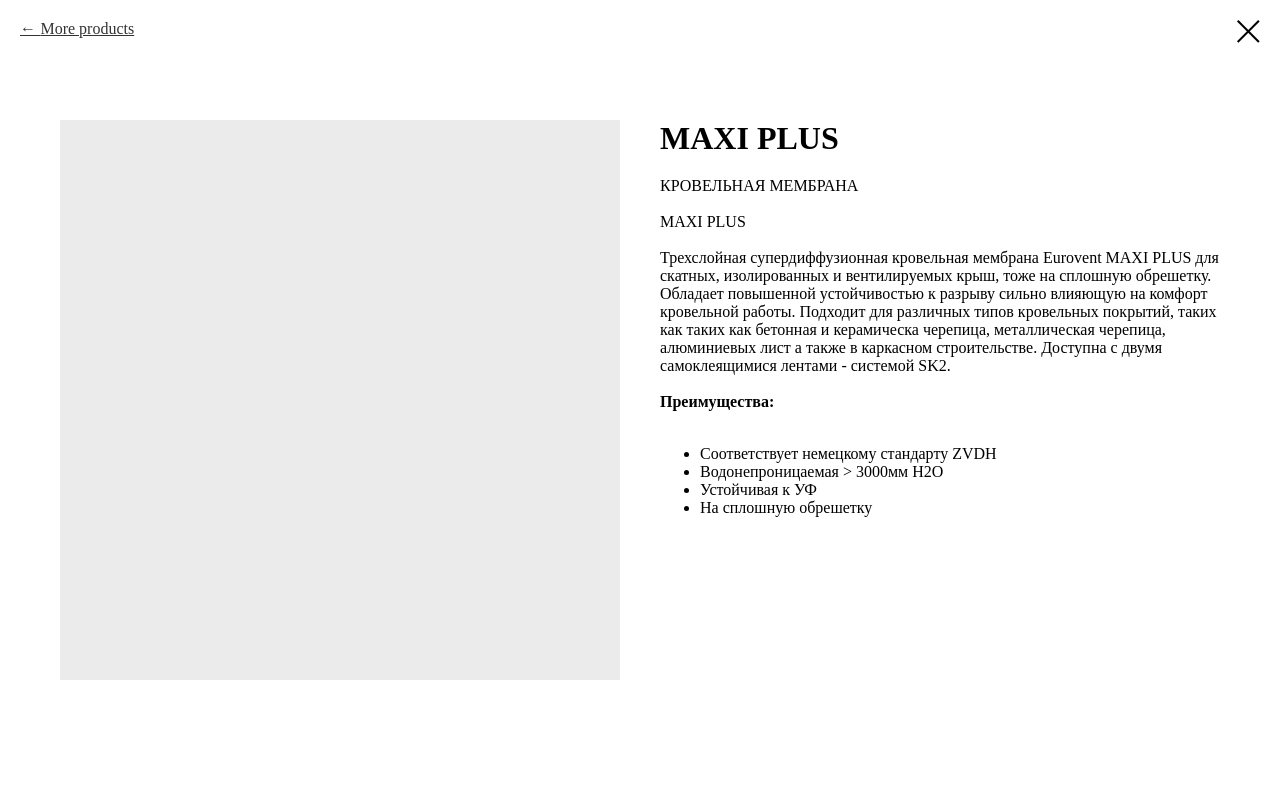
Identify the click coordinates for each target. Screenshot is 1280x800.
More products (87, 28)
